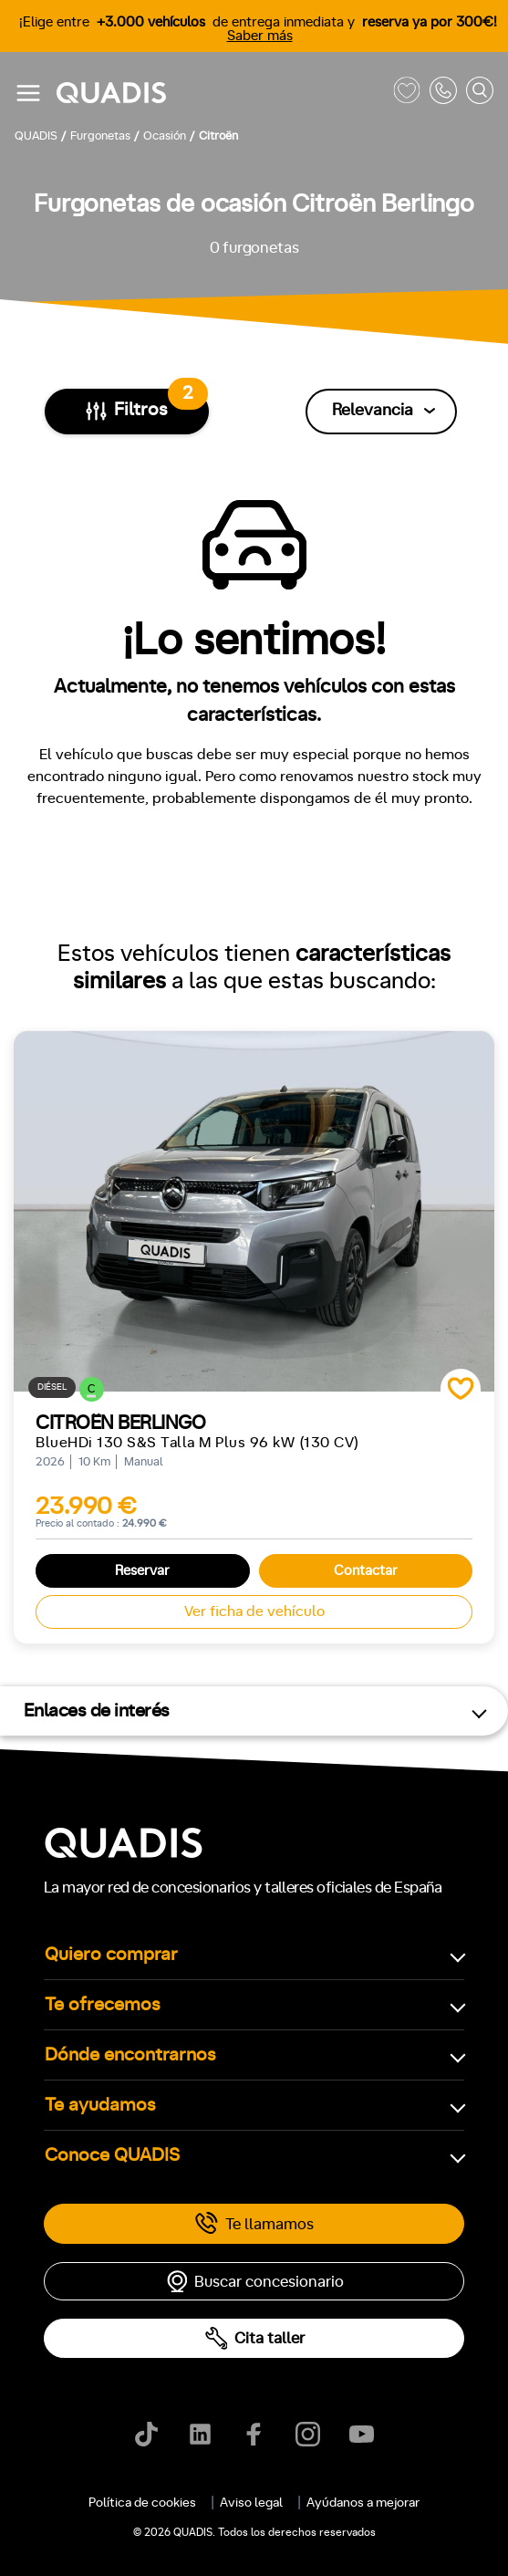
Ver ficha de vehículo (254, 1611)
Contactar (366, 1571)
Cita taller (254, 2338)
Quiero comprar (111, 1954)
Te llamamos (254, 2224)
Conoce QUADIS (112, 2155)
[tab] (151, 2552)
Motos (241, 2552)
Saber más (260, 36)
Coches (151, 2552)
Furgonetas (344, 2552)
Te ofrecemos (103, 2005)
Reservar (142, 1571)
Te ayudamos (100, 2105)
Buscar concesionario (254, 2281)
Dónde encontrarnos (130, 2055)
